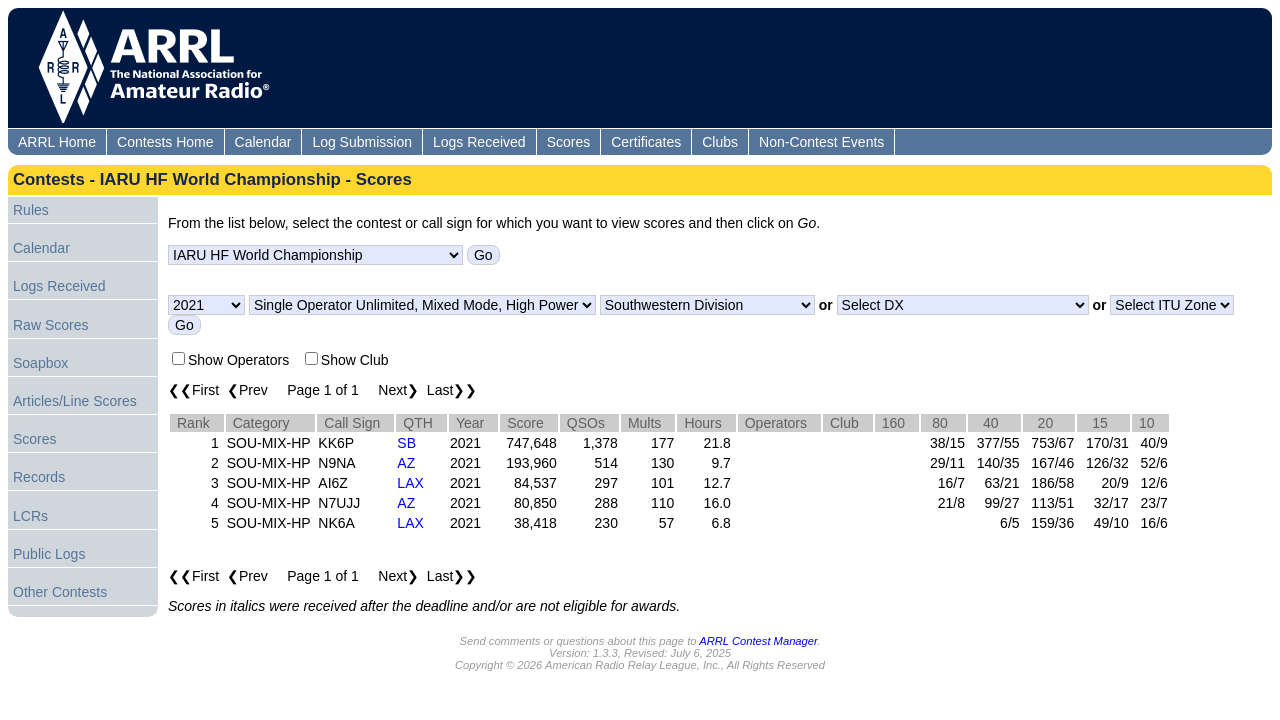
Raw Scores (50, 325)
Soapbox (40, 363)
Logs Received (479, 142)
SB (406, 443)
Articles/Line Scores (75, 401)
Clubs (720, 142)
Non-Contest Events (821, 142)
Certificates (646, 142)
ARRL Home (57, 142)
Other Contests (60, 592)
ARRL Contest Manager (758, 641)
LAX (410, 483)
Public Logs (49, 554)
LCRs (30, 516)
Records (39, 477)
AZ (406, 463)
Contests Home (165, 142)
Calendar (263, 142)
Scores (569, 142)
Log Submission (362, 142)
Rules (31, 210)
